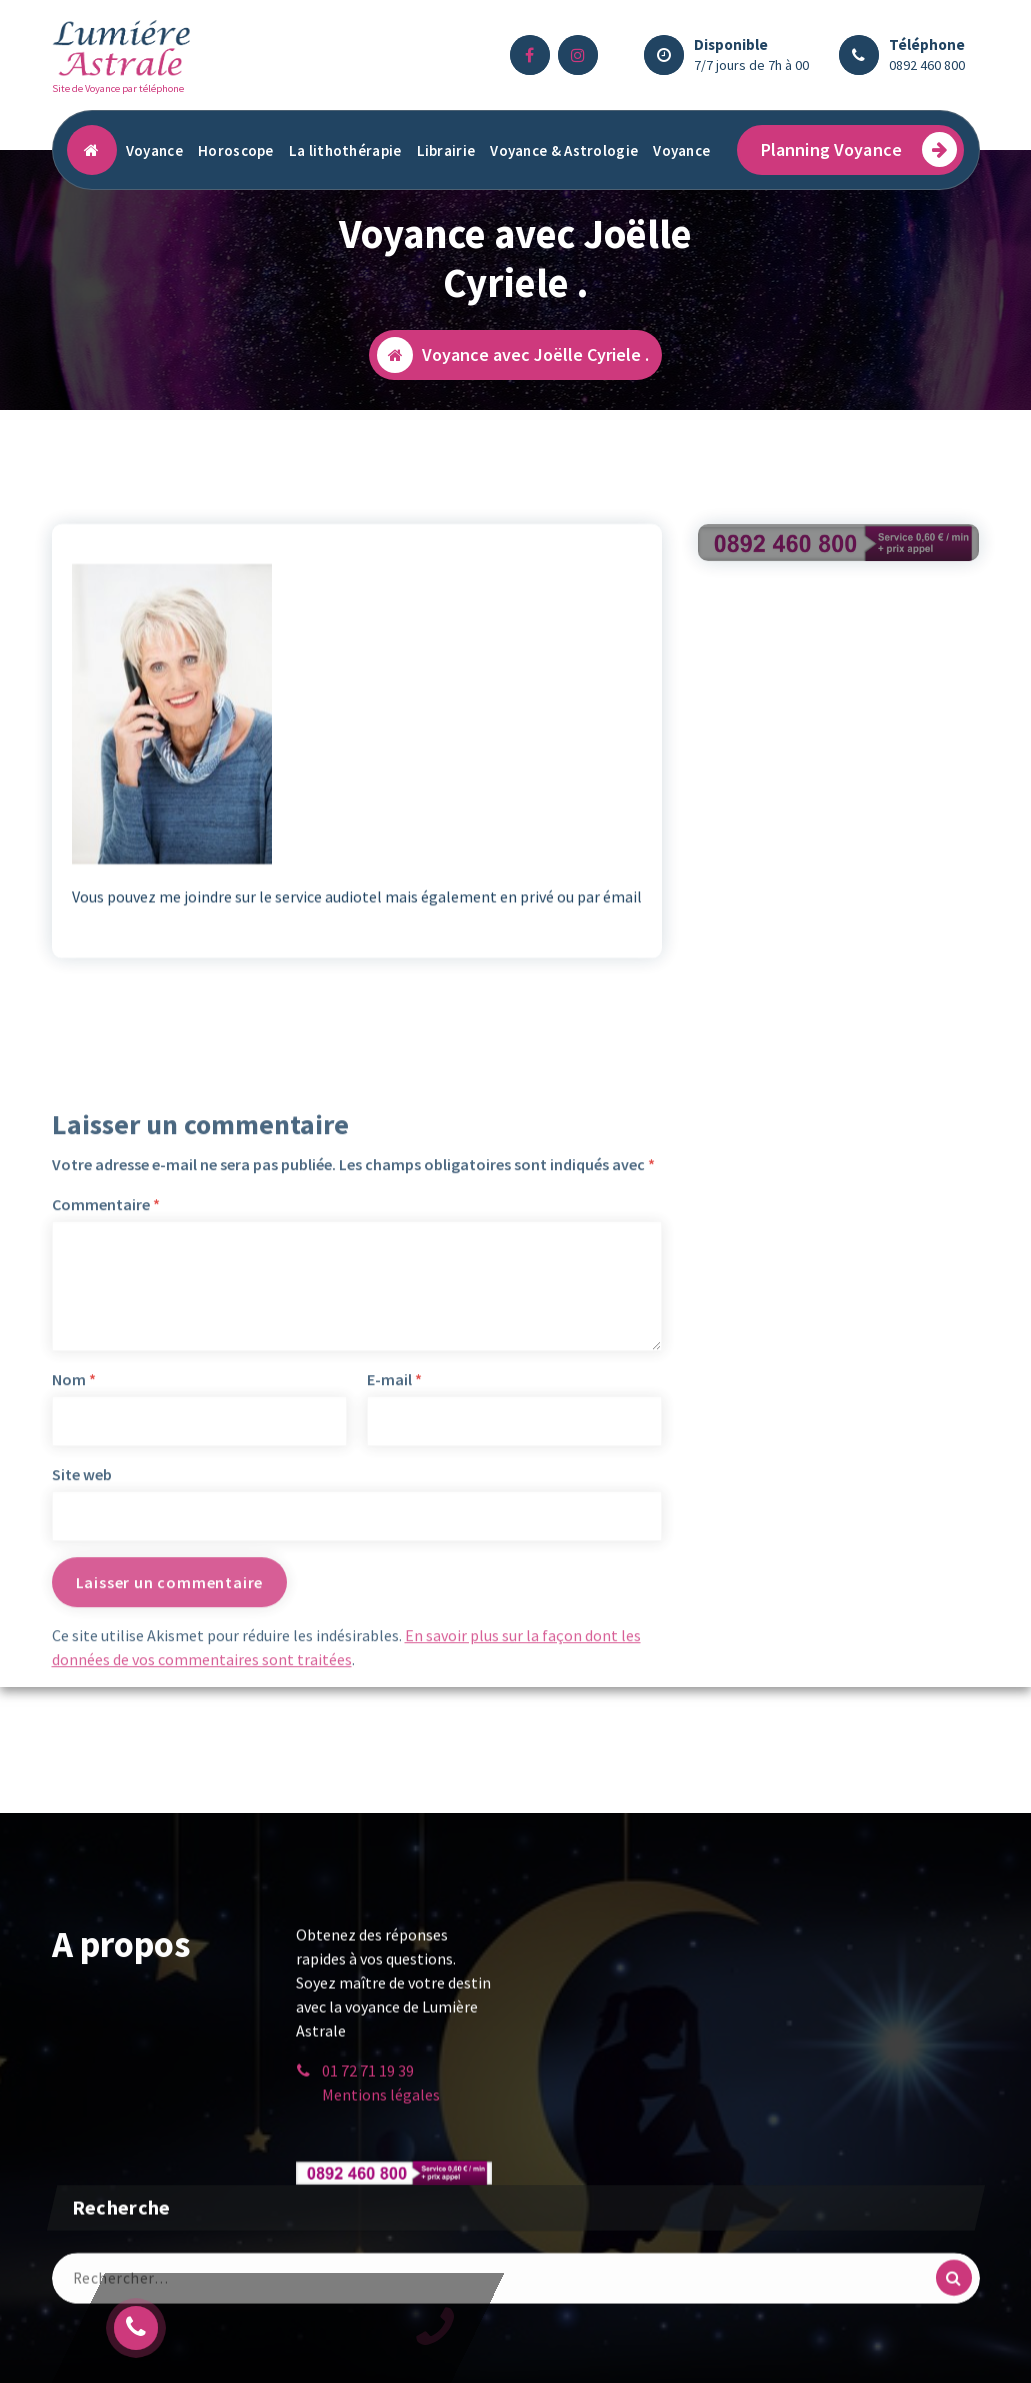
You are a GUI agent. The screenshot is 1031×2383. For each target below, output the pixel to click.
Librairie (446, 150)
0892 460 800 (927, 65)
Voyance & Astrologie (564, 150)
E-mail (394, 1589)
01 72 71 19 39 (368, 2085)
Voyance (154, 150)
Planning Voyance (859, 149)
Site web (82, 1684)
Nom (74, 1589)
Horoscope (236, 150)
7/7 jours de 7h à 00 (751, 65)
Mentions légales (381, 2109)
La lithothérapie (345, 150)
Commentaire (106, 1414)
